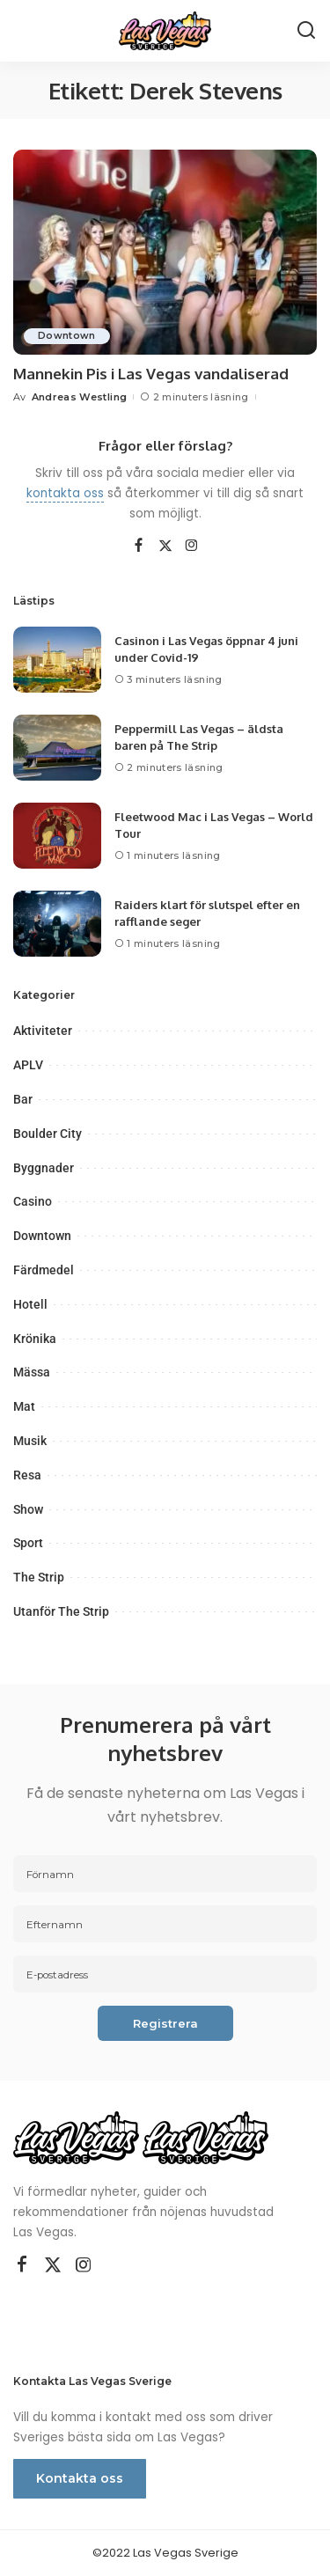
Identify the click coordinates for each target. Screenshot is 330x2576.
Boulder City (47, 1134)
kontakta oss (65, 493)
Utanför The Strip (61, 1611)
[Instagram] (192, 546)
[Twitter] (165, 546)
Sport (28, 1543)
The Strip (38, 1577)
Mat (24, 1406)
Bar (23, 1099)
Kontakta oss (79, 2478)
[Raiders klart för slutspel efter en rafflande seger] (57, 924)
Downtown (67, 335)
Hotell (30, 1304)
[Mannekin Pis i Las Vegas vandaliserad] (165, 252)
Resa (27, 1475)
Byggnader (43, 1168)
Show (28, 1509)
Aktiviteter (42, 1031)
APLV (28, 1065)
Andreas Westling (80, 397)
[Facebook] (138, 546)
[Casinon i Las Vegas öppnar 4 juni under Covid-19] (57, 660)
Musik (30, 1441)
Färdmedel (43, 1270)
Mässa (31, 1372)
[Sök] (306, 31)
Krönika (34, 1339)
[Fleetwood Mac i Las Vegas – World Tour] (57, 836)
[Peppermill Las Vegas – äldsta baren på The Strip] (57, 748)
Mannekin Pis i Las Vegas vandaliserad (151, 373)
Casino (32, 1201)
